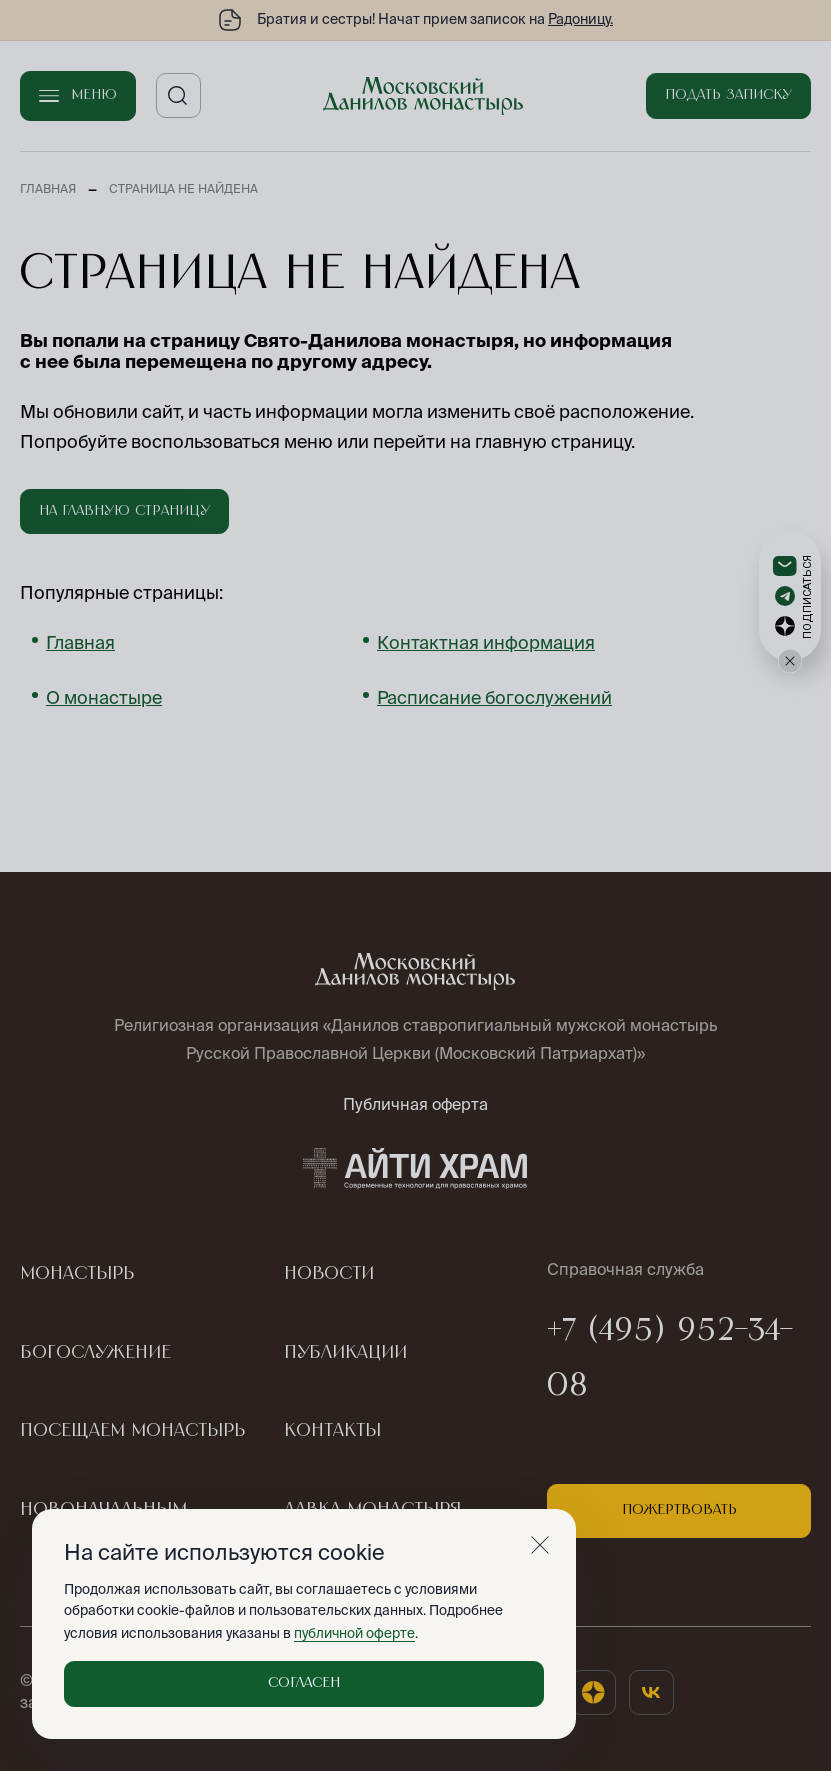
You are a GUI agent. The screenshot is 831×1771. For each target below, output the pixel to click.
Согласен (304, 1683)
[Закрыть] (540, 1545)
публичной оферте (354, 1633)
